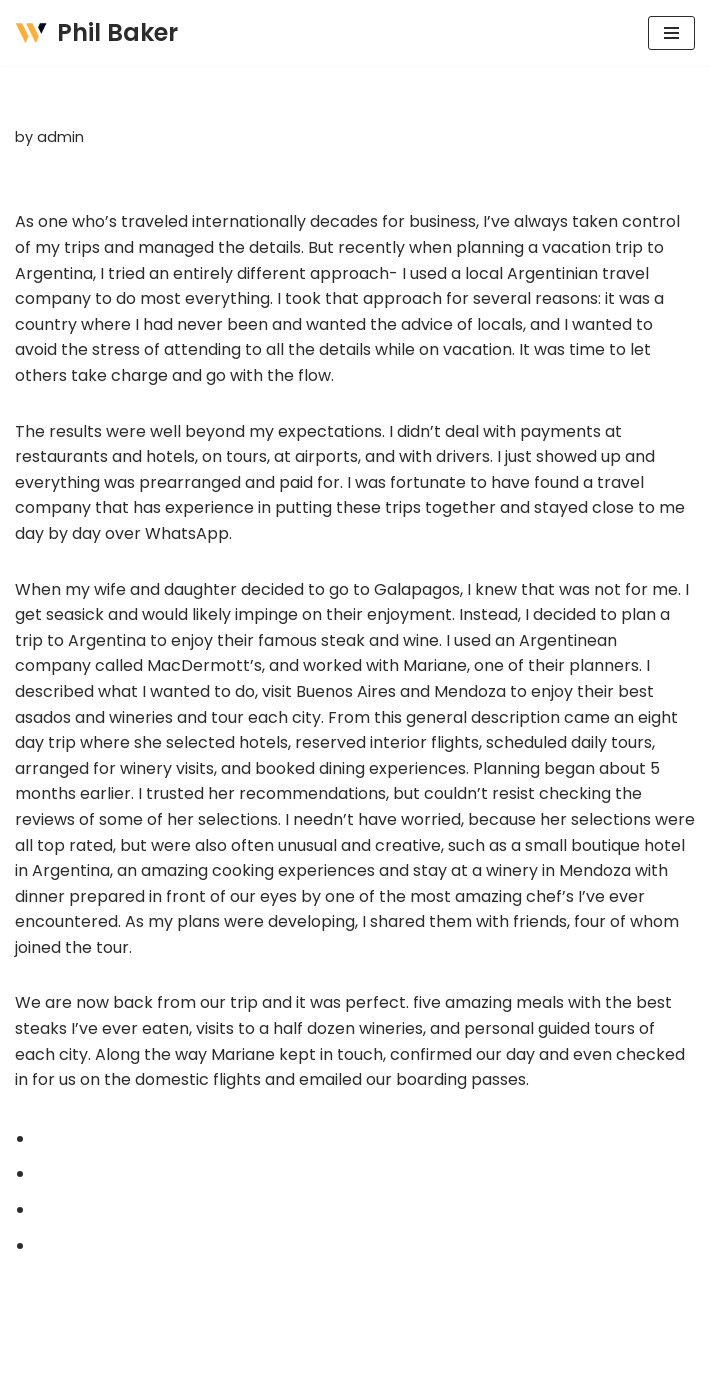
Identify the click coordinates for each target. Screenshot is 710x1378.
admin (60, 137)
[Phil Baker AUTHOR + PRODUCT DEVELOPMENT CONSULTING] (96, 33)
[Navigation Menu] (671, 33)
